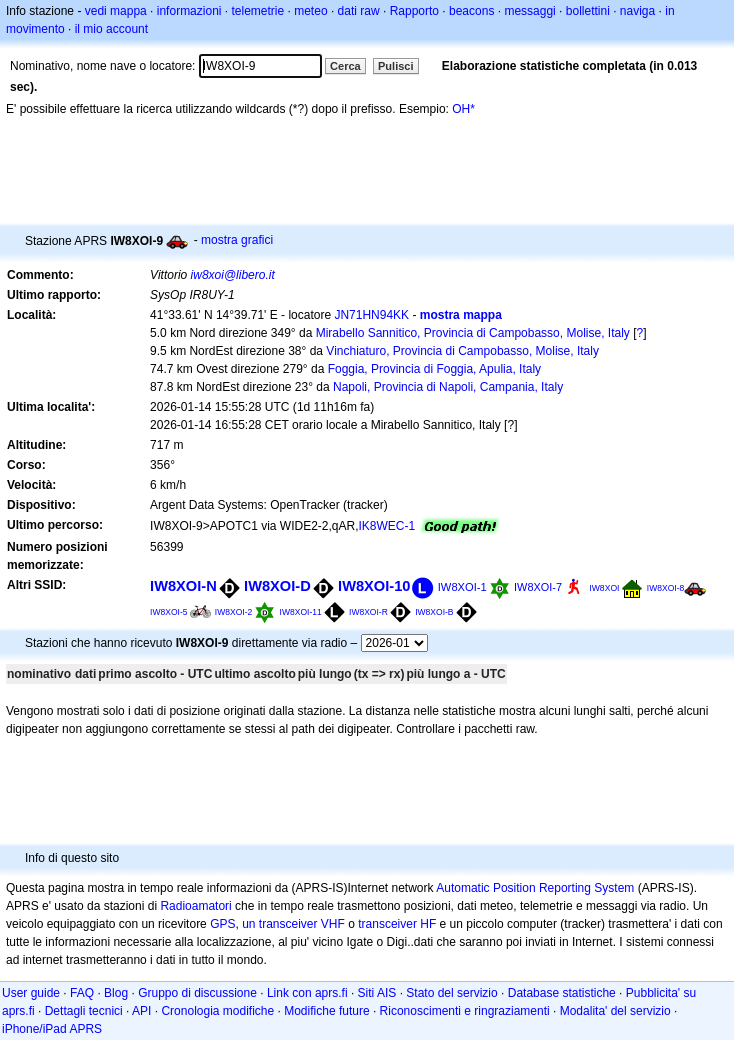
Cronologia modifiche (217, 1011)
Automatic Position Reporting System (535, 888)
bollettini (588, 11)
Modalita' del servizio (615, 1011)
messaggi (529, 11)
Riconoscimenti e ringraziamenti (465, 1011)
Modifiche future (326, 1011)
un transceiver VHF (293, 924)
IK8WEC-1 (387, 526)
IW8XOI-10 (374, 586)
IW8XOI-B (434, 612)
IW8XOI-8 (665, 588)
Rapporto (414, 11)
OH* (463, 109)
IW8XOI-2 (233, 612)
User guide (31, 993)
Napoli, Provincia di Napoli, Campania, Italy (448, 387)
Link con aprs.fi (307, 993)
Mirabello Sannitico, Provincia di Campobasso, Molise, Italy (473, 333)
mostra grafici (237, 240)
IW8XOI (604, 588)
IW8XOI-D (277, 586)
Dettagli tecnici (84, 1011)
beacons (471, 11)
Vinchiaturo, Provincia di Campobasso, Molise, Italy (462, 351)
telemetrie (258, 11)
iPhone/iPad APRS (52, 1029)
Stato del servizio (451, 993)
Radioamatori (195, 906)
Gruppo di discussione (197, 993)
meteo (310, 11)
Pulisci (395, 66)
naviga (637, 11)
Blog (116, 993)
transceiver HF (397, 924)
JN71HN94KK (371, 315)
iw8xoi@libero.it (233, 275)
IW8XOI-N (183, 586)
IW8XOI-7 (538, 587)
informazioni (189, 11)
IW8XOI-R (368, 612)
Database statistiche (562, 993)
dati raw (359, 11)
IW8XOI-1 (462, 587)
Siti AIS (377, 993)
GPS (222, 924)
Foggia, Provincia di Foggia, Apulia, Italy (434, 369)
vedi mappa (116, 11)
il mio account (111, 29)
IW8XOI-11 (301, 612)
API (141, 1011)
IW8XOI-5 (168, 612)
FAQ (82, 993)
